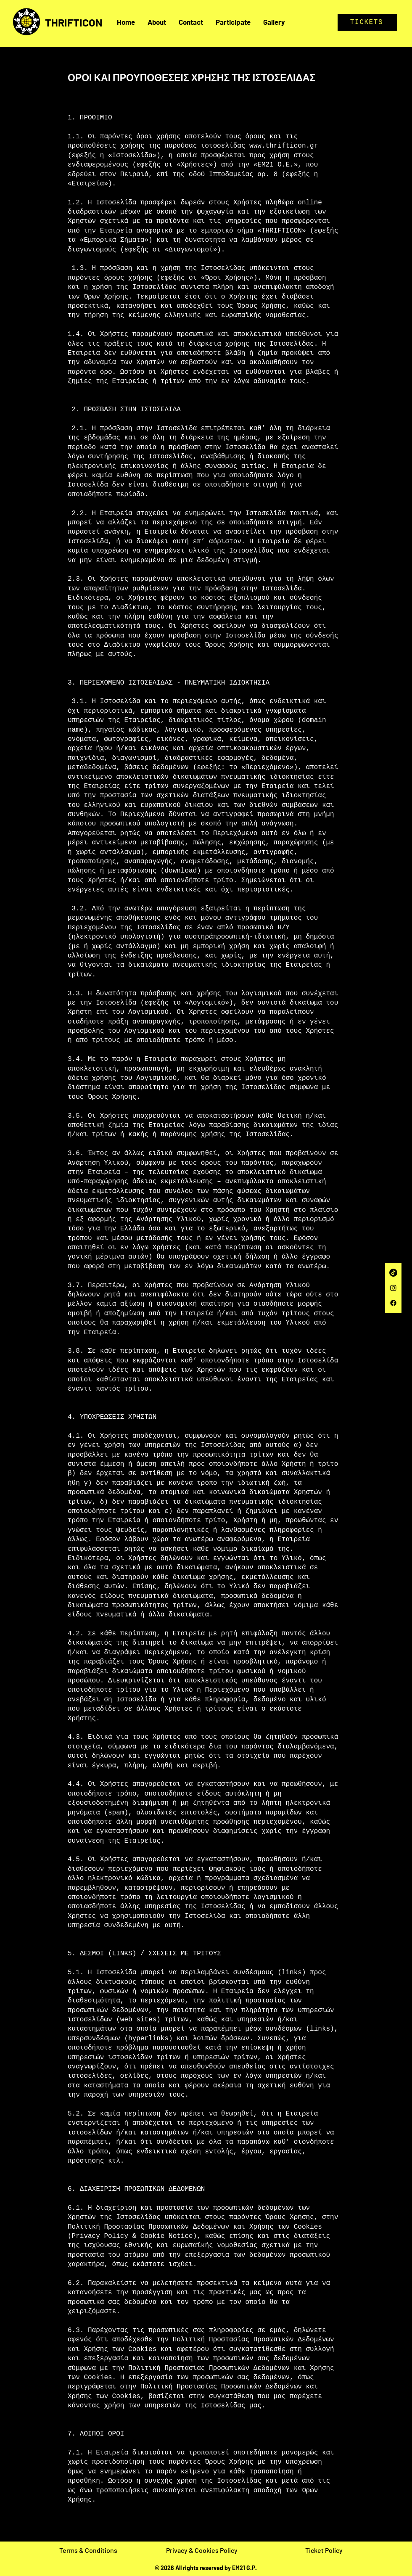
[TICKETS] (367, 22)
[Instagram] (393, 1288)
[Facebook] (393, 1303)
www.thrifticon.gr (283, 146)
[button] (274, 22)
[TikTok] (393, 1273)
